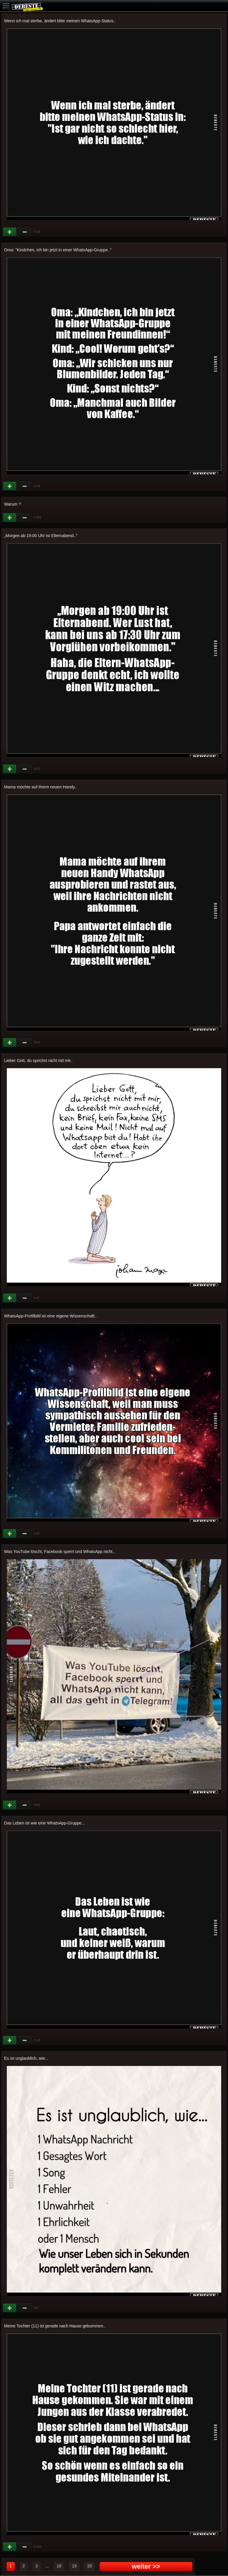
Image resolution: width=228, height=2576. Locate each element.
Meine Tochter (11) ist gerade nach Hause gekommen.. (54, 2326)
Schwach (25, 232)
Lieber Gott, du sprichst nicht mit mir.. (38, 1060)
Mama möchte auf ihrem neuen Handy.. (40, 787)
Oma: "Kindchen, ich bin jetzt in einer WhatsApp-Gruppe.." (58, 249)
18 (59, 2566)
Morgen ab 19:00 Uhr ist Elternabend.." (40, 535)
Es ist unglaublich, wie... (26, 2058)
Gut (10, 232)
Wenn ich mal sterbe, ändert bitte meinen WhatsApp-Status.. (60, 20)
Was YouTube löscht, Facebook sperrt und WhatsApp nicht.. (59, 1551)
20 (89, 2566)
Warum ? (12, 504)
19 (74, 2566)
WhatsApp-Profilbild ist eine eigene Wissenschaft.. (50, 1316)
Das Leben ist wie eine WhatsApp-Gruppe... (44, 1823)
